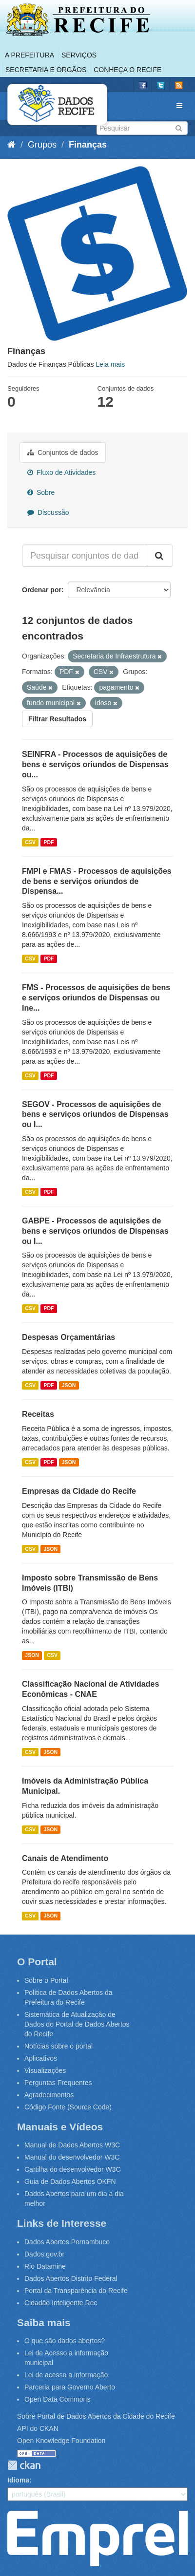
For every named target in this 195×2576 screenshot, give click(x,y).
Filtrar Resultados (57, 719)
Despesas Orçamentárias (68, 1337)
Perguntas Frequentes (58, 2083)
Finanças (88, 145)
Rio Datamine (45, 2266)
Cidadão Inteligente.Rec (60, 2303)
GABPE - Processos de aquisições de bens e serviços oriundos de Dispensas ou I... (95, 1231)
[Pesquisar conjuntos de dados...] (84, 556)
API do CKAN (37, 2428)
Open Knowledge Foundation (61, 2440)
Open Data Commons (57, 2399)
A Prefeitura (29, 55)
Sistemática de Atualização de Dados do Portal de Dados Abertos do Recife (77, 2024)
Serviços (79, 55)
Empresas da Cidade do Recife (79, 1491)
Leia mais (110, 364)
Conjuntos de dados (62, 452)
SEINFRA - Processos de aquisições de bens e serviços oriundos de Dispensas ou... (95, 764)
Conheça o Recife (127, 70)
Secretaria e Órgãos (45, 70)
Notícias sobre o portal (58, 2046)
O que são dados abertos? (64, 2341)
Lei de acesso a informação (66, 2375)
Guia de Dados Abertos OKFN (70, 2181)
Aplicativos (40, 2058)
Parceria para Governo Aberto (69, 2387)
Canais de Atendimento (65, 1858)
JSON (69, 1385)
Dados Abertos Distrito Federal (70, 2278)
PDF (48, 842)
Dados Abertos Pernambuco (67, 2242)
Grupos (42, 145)
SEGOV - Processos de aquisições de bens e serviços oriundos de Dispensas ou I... (95, 1114)
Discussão (48, 512)
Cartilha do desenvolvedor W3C (72, 2169)
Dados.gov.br (44, 2254)
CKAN (23, 2465)
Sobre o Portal (46, 1980)
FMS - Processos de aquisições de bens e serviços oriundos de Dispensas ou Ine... (96, 997)
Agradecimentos (49, 2095)
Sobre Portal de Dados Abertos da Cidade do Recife (96, 2416)
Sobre (41, 492)
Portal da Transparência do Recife (76, 2290)
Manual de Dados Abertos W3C (72, 2145)
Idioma (18, 2480)
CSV (30, 842)
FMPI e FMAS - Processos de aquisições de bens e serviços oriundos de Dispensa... (97, 881)
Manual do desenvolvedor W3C (71, 2157)
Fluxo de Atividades (61, 472)
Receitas (38, 1414)
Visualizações (45, 2070)
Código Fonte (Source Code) (68, 2107)
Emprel (97, 2538)
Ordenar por (41, 590)
